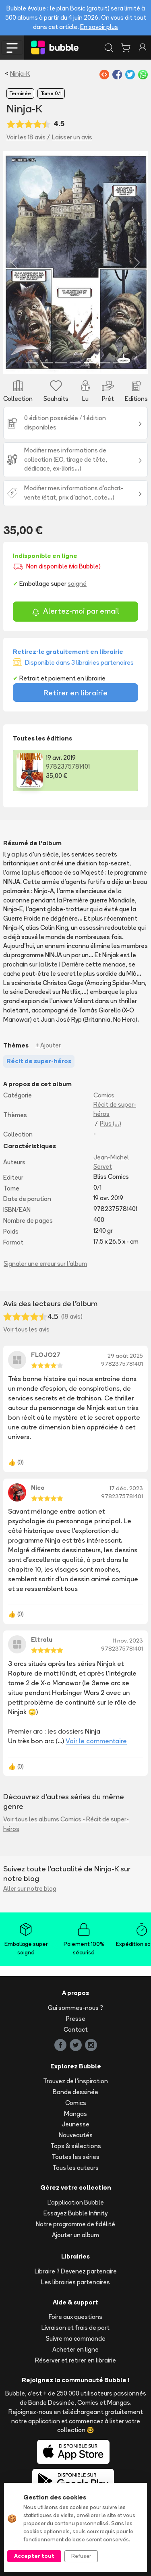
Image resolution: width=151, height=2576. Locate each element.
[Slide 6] (104, 362)
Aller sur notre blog (29, 1888)
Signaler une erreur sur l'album (45, 1263)
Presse (75, 2018)
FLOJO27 (45, 1355)
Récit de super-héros (114, 1109)
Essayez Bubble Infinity (75, 2213)
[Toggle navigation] (12, 47)
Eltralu (41, 1639)
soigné (77, 583)
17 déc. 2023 (126, 1488)
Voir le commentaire (96, 1741)
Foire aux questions (75, 2317)
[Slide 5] (90, 362)
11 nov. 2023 (128, 1640)
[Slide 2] (47, 362)
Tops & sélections (75, 2146)
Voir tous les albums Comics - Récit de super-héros (66, 1824)
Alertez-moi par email (75, 612)
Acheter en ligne (75, 2349)
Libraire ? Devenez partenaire (76, 2271)
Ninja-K (20, 73)
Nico (38, 1487)
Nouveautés (76, 2135)
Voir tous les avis (26, 1329)
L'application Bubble (76, 2202)
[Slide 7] (119, 362)
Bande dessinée (75, 2092)
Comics (103, 1095)
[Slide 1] (32, 362)
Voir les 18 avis (26, 137)
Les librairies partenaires (75, 2282)
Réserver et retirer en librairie (75, 2360)
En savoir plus (99, 27)
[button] (14, 262)
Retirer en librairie (75, 692)
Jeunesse (75, 2124)
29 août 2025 (125, 1355)
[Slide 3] (61, 362)
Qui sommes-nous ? (75, 2008)
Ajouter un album (75, 2235)
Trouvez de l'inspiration (75, 2081)
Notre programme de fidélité (75, 2224)
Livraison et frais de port (75, 2327)
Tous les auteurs (75, 2168)
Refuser (81, 2556)
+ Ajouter (48, 1045)
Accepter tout (34, 2556)
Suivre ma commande (75, 2338)
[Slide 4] (76, 362)
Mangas (75, 2114)
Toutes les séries (75, 2157)
